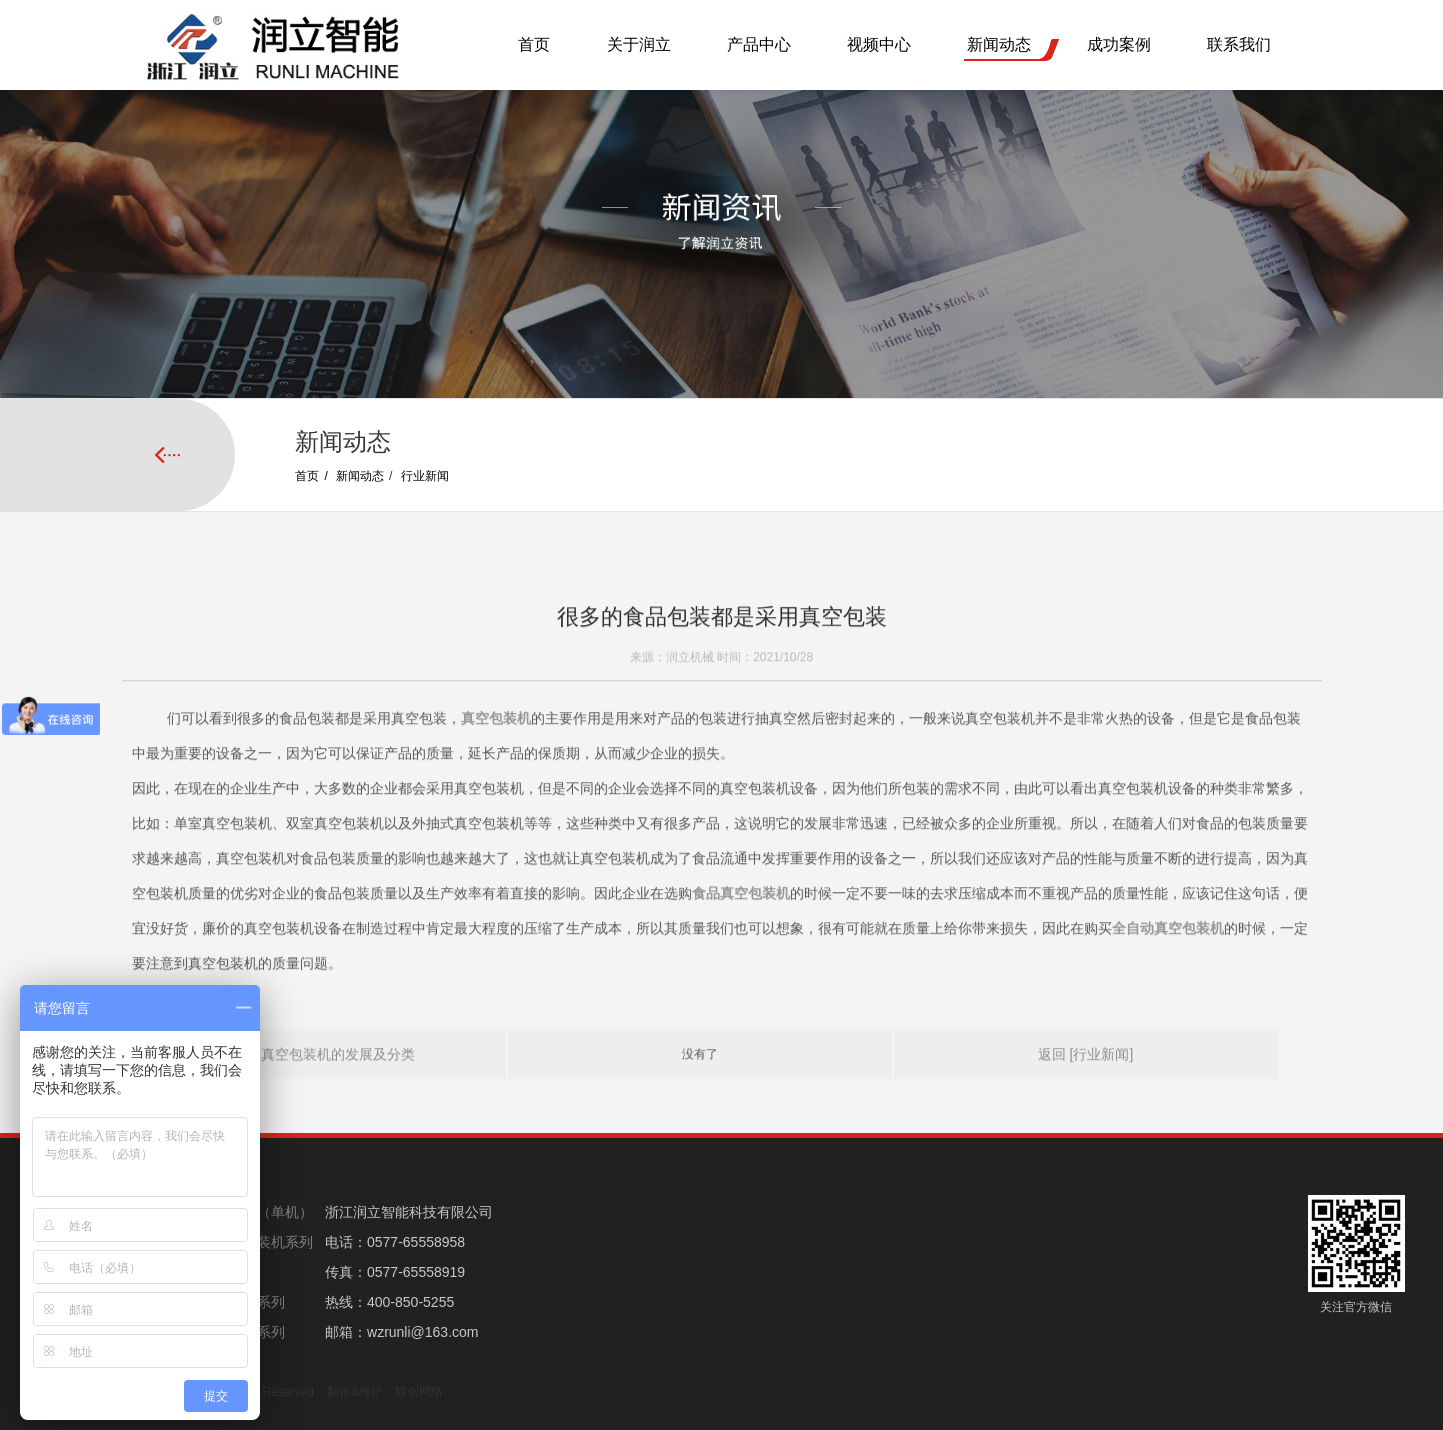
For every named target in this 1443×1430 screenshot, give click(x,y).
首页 (534, 44)
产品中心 (759, 44)
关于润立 (639, 44)
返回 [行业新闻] (1086, 1085)
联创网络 (419, 1392)
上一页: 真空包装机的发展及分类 (314, 1085)
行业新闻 (425, 476)
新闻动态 (999, 44)
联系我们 (1239, 44)
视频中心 (879, 44)
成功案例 (1119, 44)
